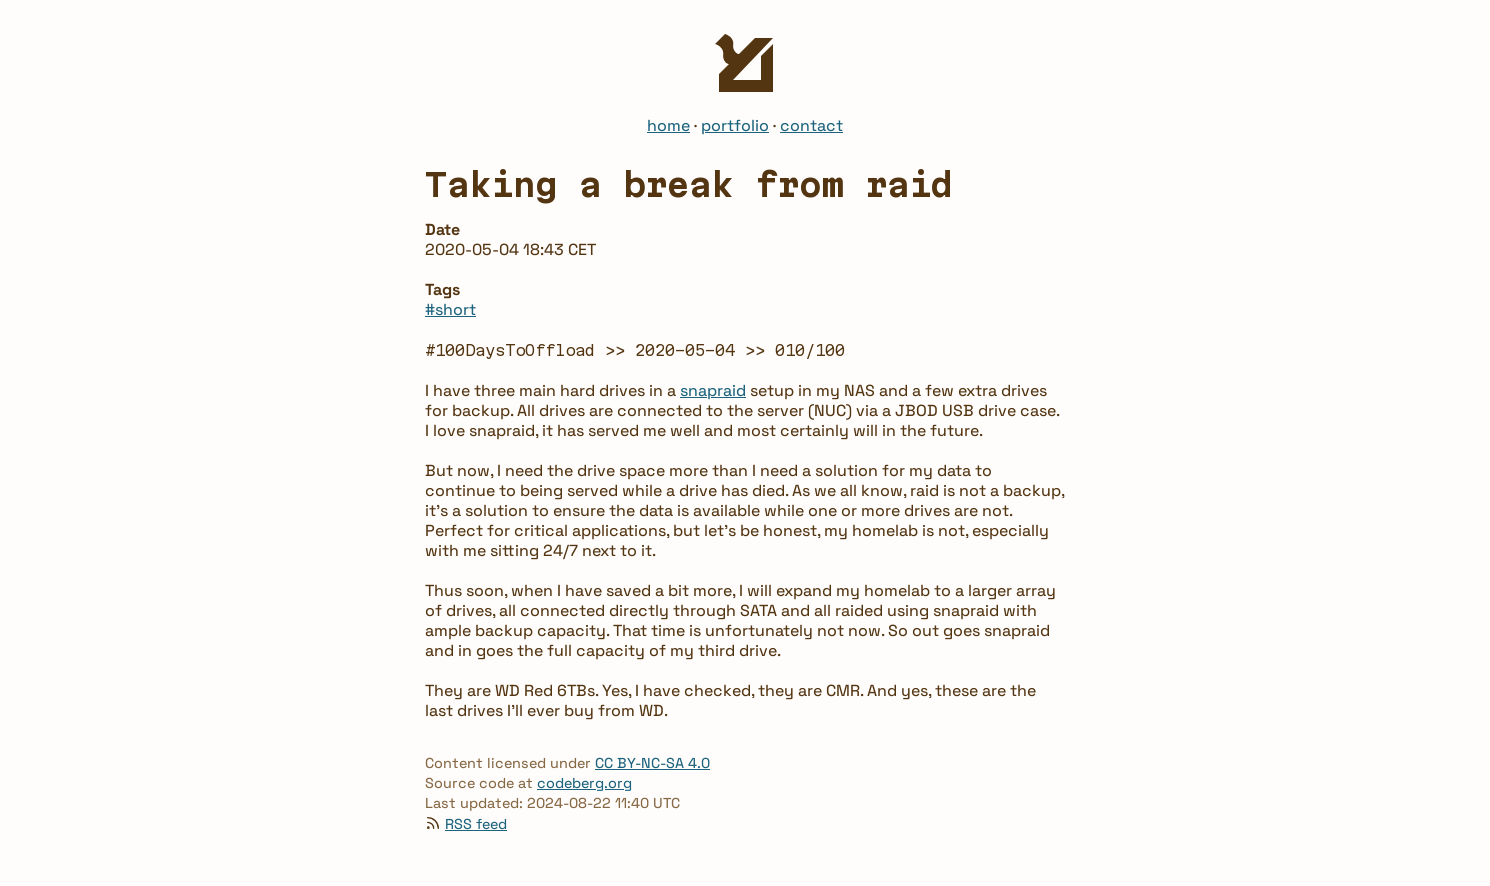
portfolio (735, 125)
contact (811, 125)
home (668, 125)
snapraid (713, 390)
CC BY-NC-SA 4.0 (652, 763)
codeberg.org (584, 783)
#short (450, 309)
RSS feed (476, 824)
